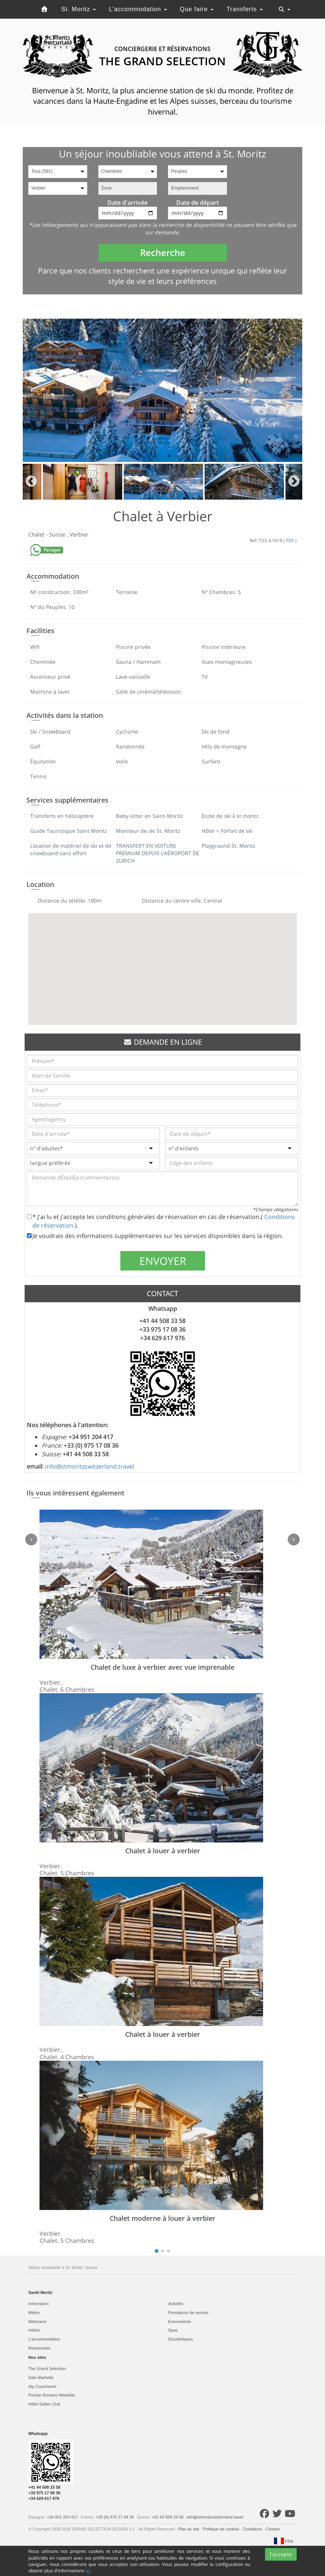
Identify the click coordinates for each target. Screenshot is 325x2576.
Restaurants (39, 2348)
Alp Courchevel (42, 2386)
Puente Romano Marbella (51, 2395)
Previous (31, 482)
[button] (162, 962)
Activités (175, 2303)
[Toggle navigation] (284, 9)
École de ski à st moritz (230, 815)
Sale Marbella (40, 2377)
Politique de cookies (221, 2529)
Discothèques (180, 2339)
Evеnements (179, 2321)
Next (293, 482)
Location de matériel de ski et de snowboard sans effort (70, 849)
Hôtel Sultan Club (44, 2404)
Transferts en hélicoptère (62, 815)
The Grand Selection (47, 2368)
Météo (34, 2312)
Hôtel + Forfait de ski (227, 830)
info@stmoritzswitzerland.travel (89, 1466)
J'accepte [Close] (281, 2567)
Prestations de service (188, 2312)
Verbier (79, 534)
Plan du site (189, 2529)
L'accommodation (138, 9)
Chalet (37, 534)
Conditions (253, 2529)
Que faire (197, 9)
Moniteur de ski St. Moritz (148, 830)
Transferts (245, 9)
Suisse (58, 534)
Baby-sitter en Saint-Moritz (149, 815)
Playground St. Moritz (228, 845)
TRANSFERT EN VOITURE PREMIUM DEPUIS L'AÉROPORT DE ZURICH (157, 853)
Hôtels (34, 2330)
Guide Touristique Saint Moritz (68, 830)
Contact (273, 2529)
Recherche (162, 252)
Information (38, 2303)
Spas (172, 2330)
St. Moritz (78, 9)
